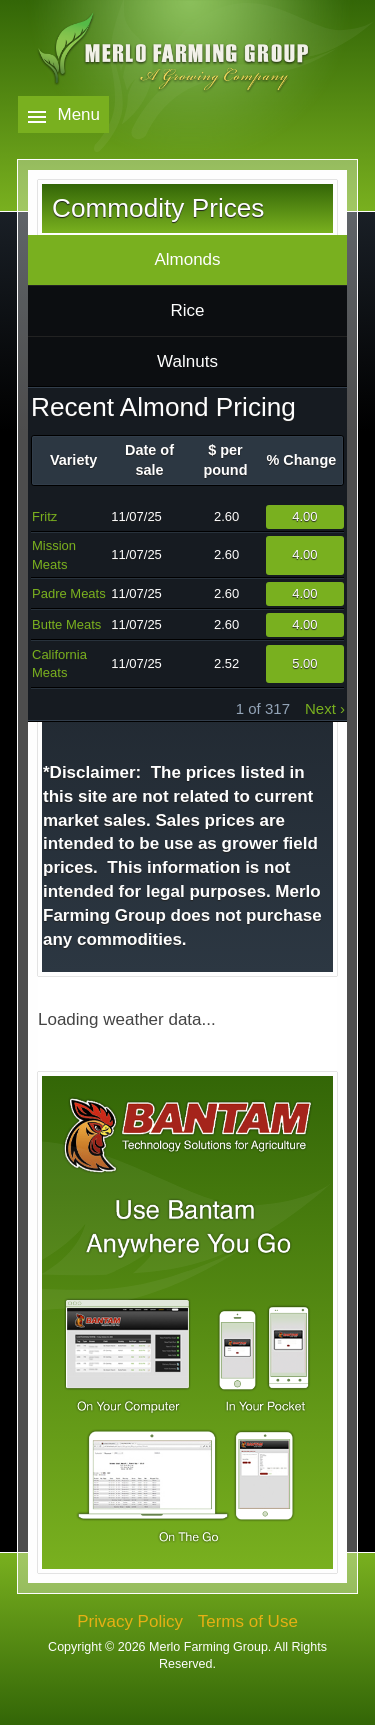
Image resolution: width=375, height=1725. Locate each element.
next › (325, 708)
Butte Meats (66, 624)
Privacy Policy (130, 1621)
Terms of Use (248, 1621)
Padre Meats (69, 593)
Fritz (44, 516)
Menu (79, 114)
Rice (187, 310)
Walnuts (187, 361)
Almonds (187, 259)
